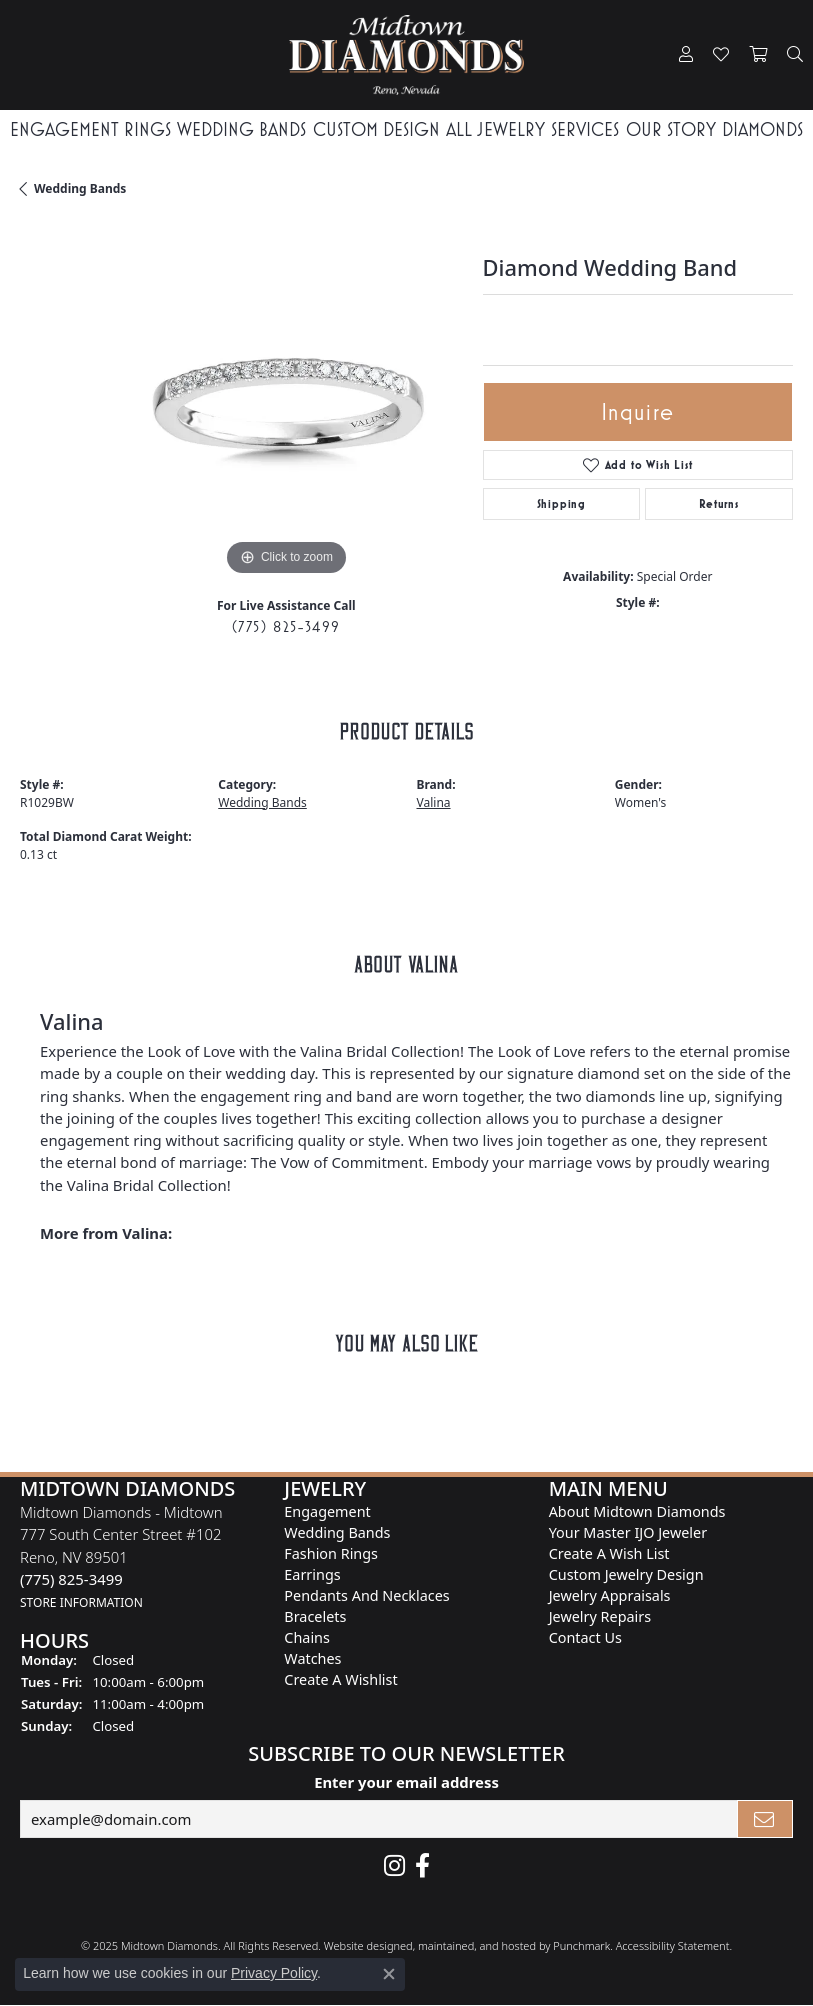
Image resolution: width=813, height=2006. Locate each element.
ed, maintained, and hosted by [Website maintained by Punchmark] (476, 1945)
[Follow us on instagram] (394, 1866)
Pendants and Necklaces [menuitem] (366, 1595)
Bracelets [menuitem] (315, 1616)
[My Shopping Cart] (758, 55)
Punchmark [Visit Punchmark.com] (581, 1945)
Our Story (671, 129)
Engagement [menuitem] (327, 1511)
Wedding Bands (241, 129)
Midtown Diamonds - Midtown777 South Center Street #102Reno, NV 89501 (121, 1556)
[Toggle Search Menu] (795, 55)
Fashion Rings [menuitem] (331, 1553)
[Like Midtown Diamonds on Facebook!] (422, 1866)
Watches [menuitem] (312, 1658)
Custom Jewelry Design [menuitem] (626, 1574)
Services (585, 129)
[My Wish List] (721, 55)
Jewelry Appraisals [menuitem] (610, 1595)
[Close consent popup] (389, 1974)
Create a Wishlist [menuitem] (340, 1679)
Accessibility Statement (673, 1945)
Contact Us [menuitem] (585, 1637)
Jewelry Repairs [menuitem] (600, 1616)
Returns (719, 504)
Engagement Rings (90, 129)
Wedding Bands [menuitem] (337, 1532)
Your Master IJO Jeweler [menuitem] (628, 1532)
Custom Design (376, 129)
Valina (434, 802)
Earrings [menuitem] (312, 1574)
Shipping (561, 504)
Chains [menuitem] (307, 1637)
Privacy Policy (274, 1973)
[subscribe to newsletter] (765, 1819)
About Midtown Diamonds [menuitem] (637, 1511)
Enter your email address (406, 1783)
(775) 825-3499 (286, 626)
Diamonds (762, 129)
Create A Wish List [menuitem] (609, 1553)
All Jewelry (495, 129)
